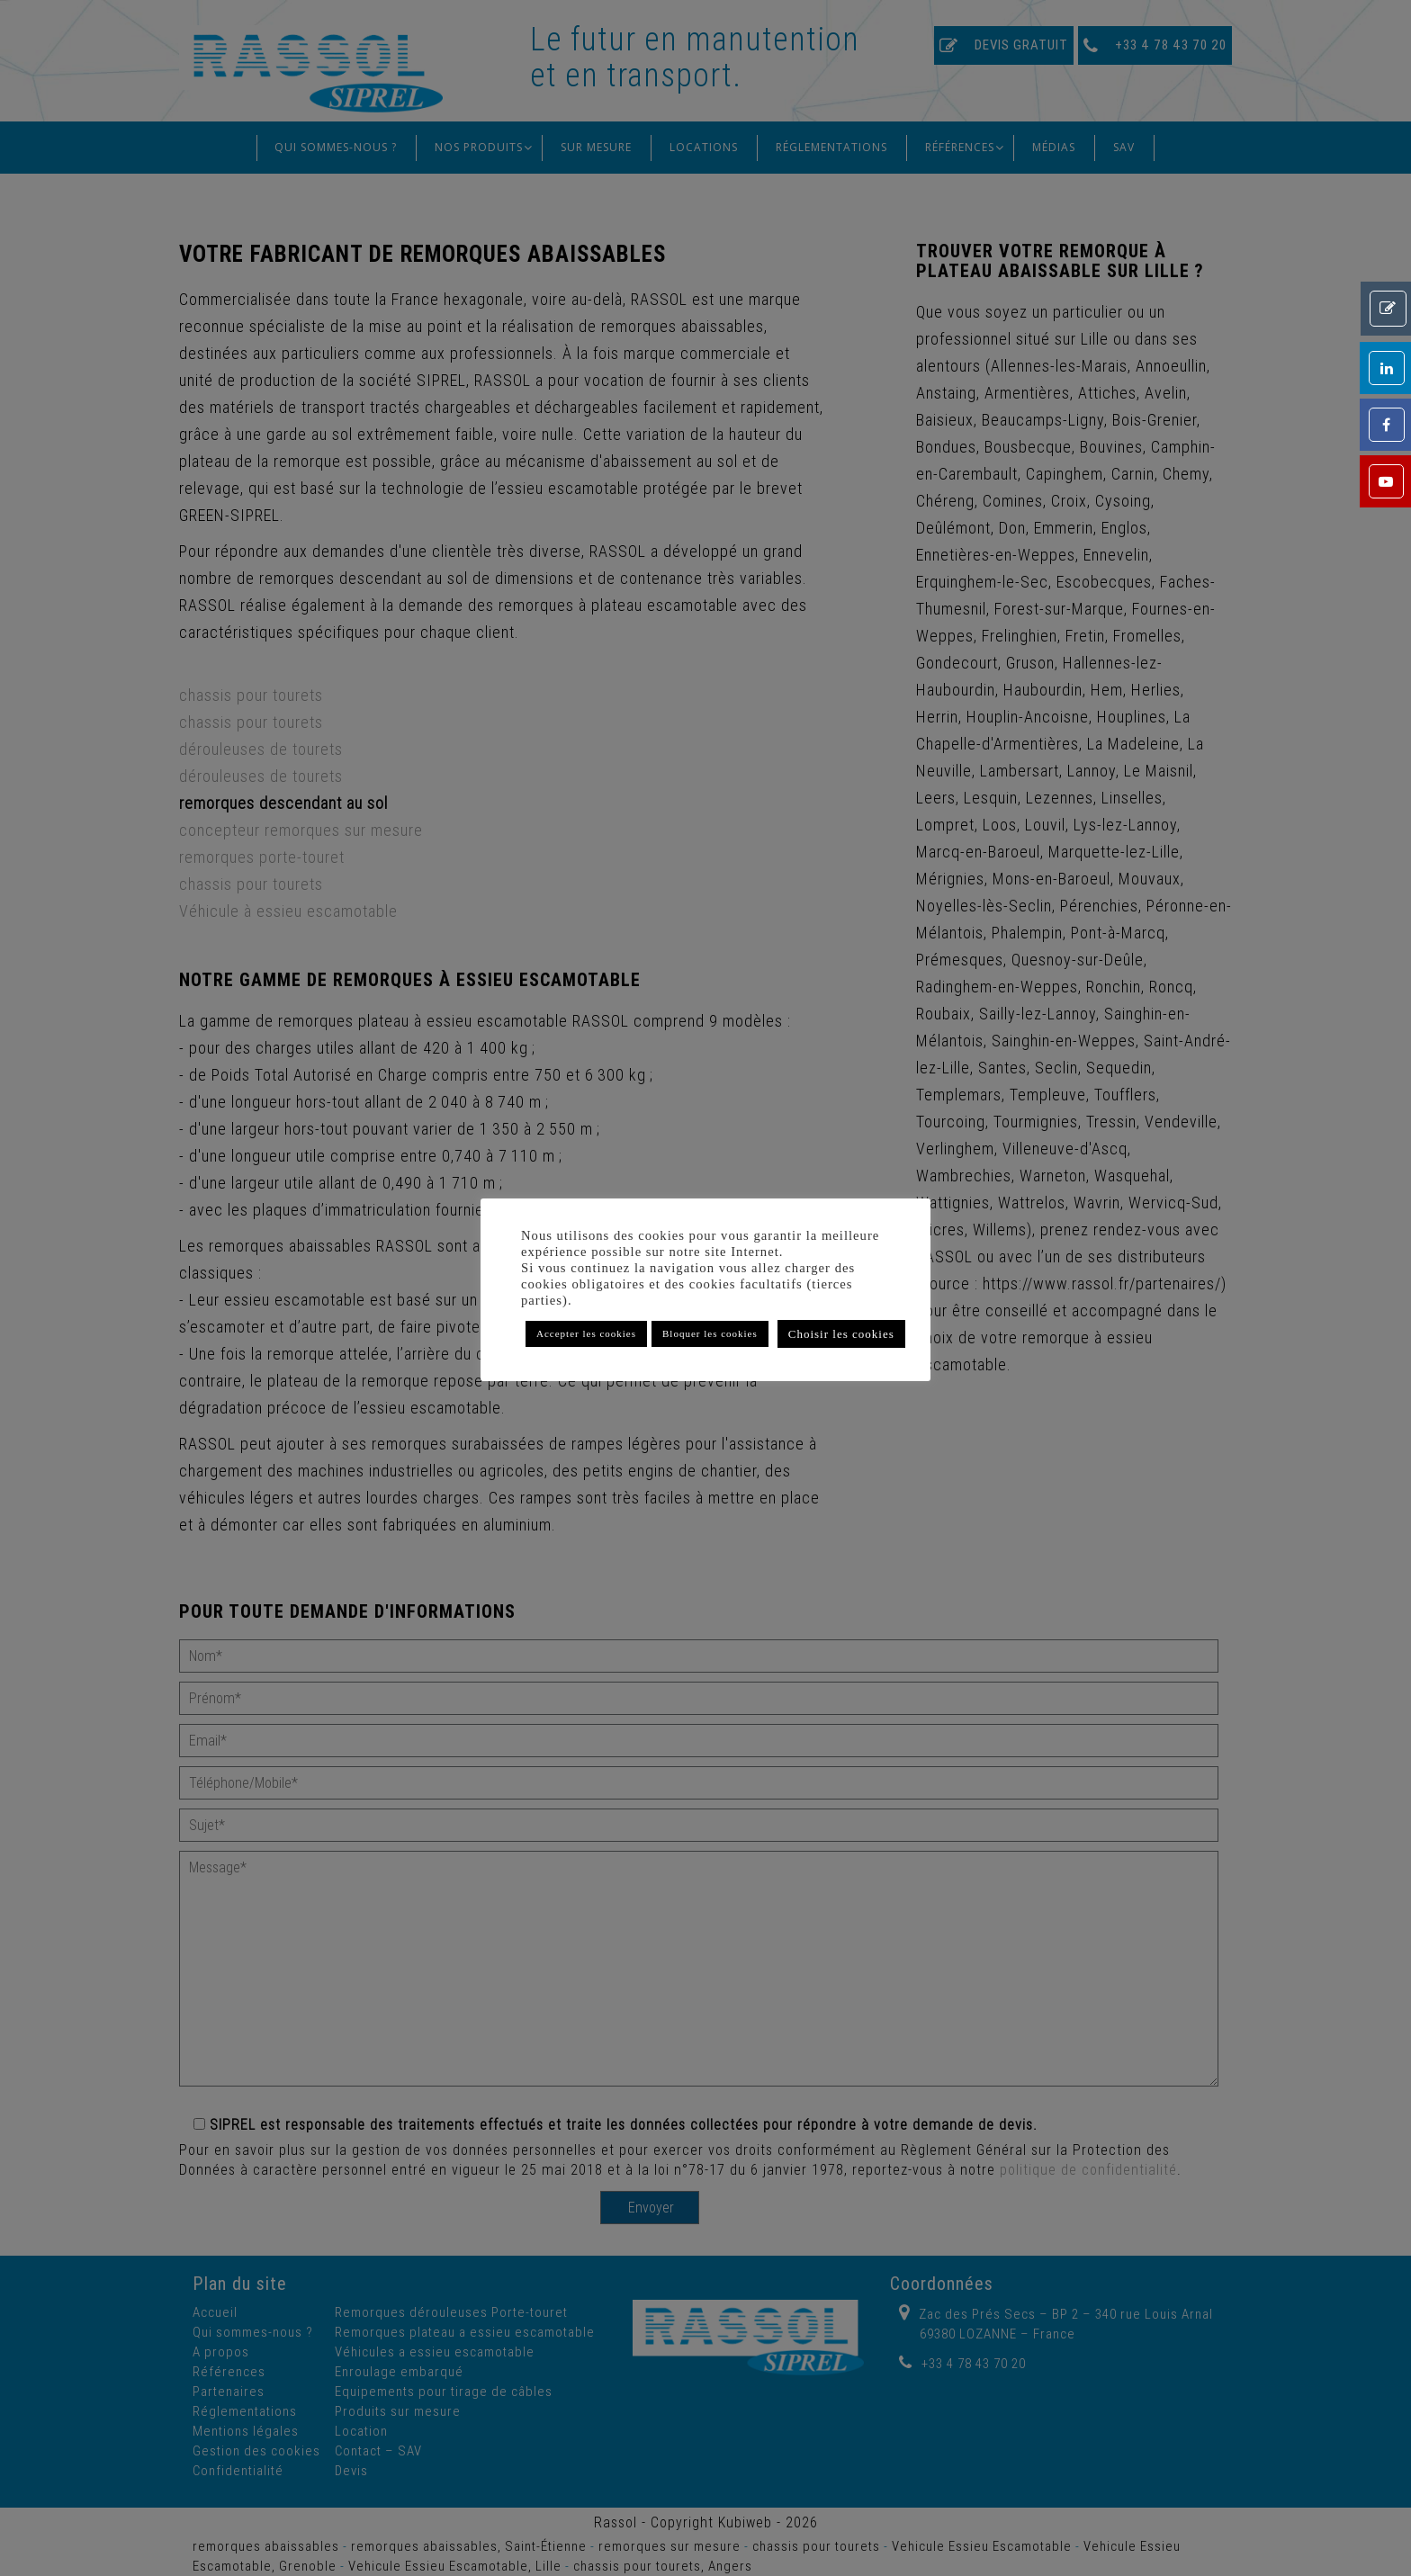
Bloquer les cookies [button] (710, 1333)
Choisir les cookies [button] (841, 1334)
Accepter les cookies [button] (586, 1333)
